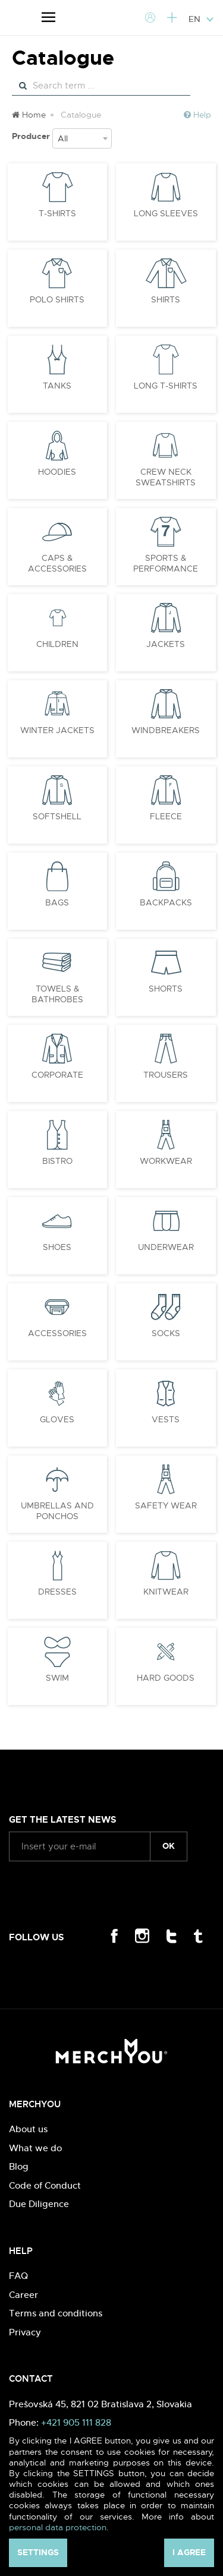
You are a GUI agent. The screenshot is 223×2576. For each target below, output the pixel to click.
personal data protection (57, 2527)
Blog (19, 2166)
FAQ (18, 2275)
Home (29, 114)
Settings (38, 2552)
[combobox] (82, 138)
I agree (189, 2552)
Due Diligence (39, 2203)
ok (168, 1846)
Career (23, 2294)
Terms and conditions (55, 2313)
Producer (31, 136)
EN (201, 19)
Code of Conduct (45, 2185)
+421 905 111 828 (76, 2422)
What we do (35, 2148)
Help (197, 114)
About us (28, 2129)
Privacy (25, 2332)
